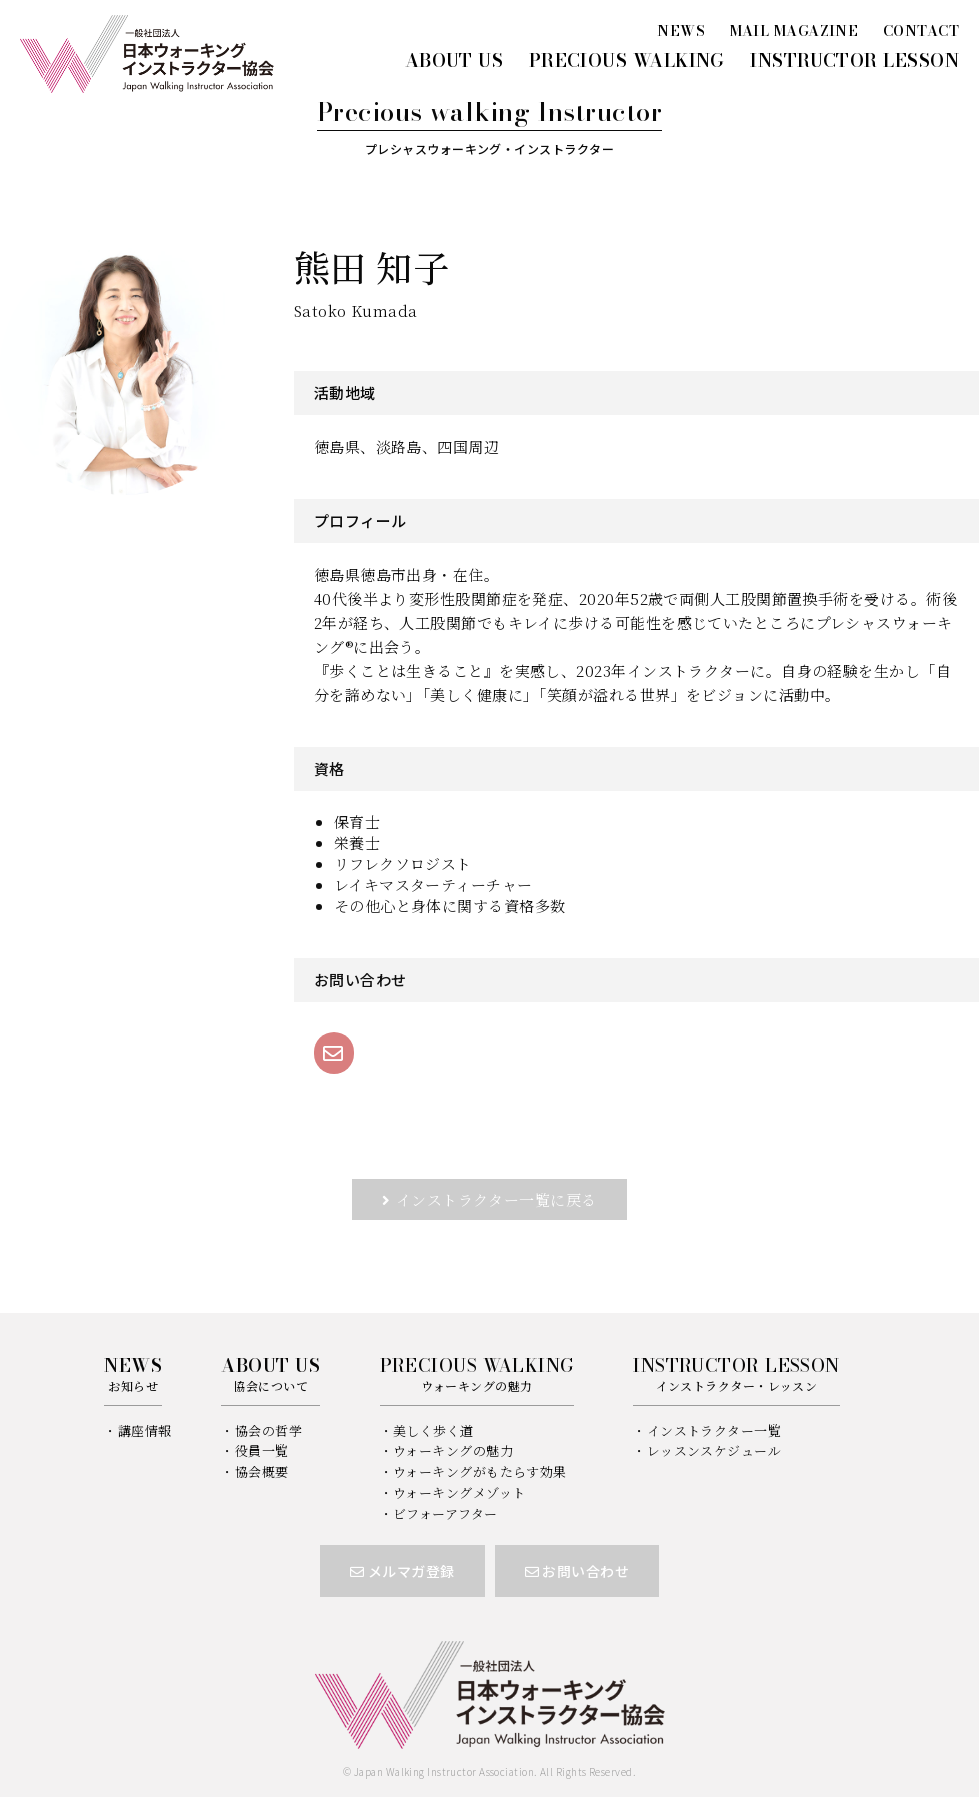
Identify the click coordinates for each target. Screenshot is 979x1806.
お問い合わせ (577, 1571)
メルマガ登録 (402, 1571)
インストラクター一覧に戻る (496, 1199)
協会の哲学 (268, 1430)
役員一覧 (262, 1450)
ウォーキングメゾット (459, 1492)
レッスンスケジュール (714, 1450)
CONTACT (921, 31)
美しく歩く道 (433, 1430)
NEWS (681, 31)
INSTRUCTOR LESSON (854, 60)
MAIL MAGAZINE (794, 31)
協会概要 (262, 1471)
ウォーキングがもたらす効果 (480, 1471)
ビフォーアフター (445, 1513)
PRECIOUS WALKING (627, 60)
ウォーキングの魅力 (453, 1450)
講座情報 (145, 1430)
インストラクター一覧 (714, 1430)
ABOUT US (454, 60)
